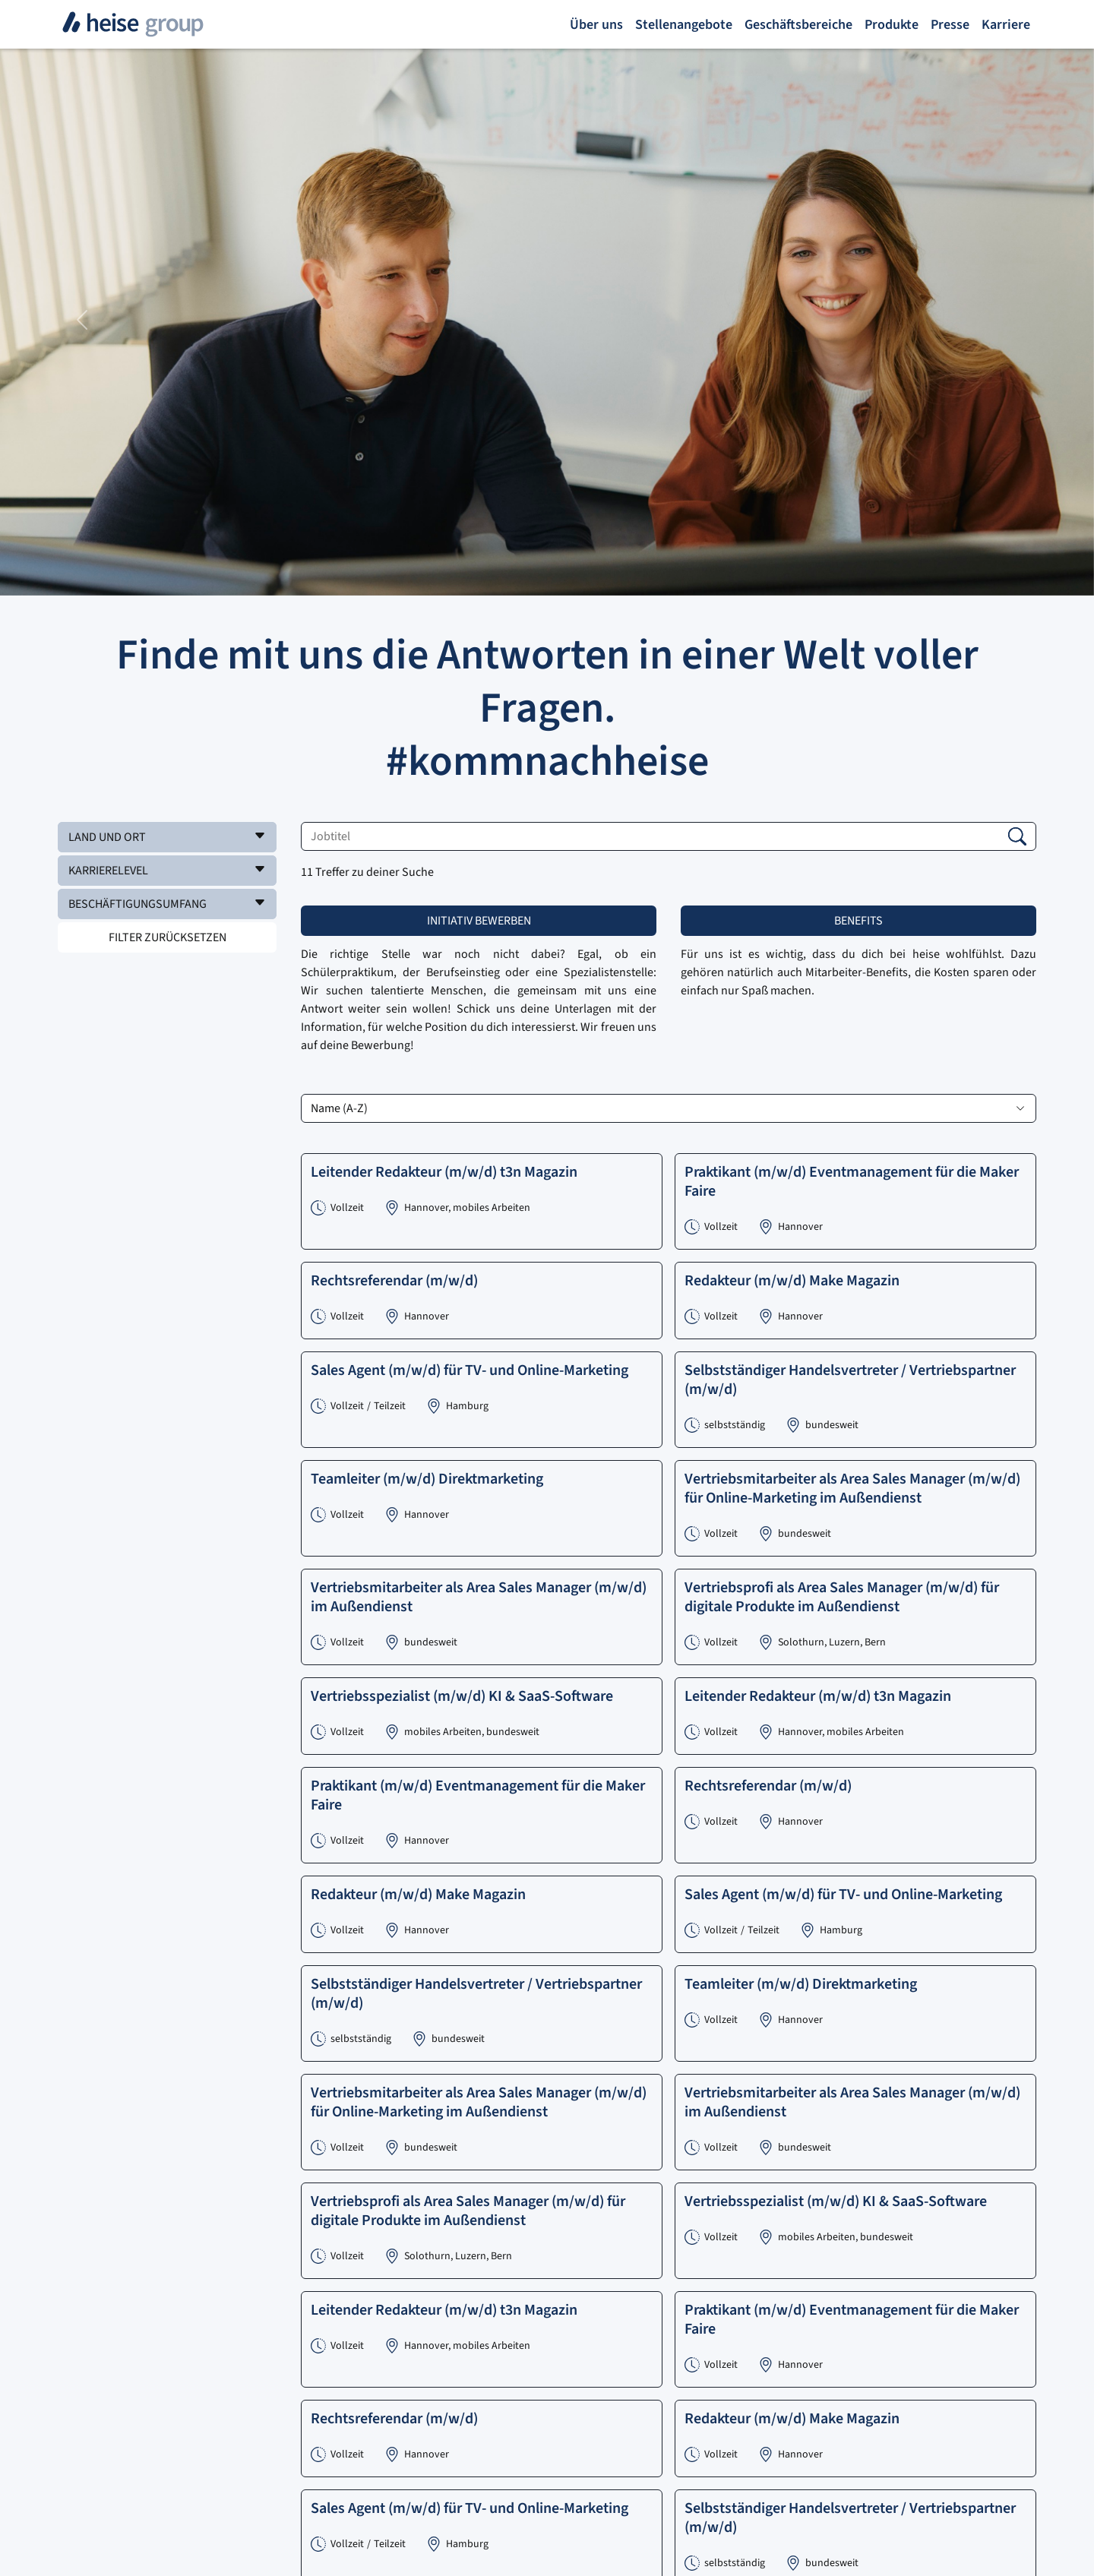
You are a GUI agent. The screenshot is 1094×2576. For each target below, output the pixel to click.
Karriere (1006, 24)
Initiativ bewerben (479, 920)
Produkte (892, 24)
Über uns (596, 24)
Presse (950, 24)
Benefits (858, 920)
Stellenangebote (683, 24)
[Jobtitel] (668, 836)
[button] (167, 837)
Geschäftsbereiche (798, 24)
